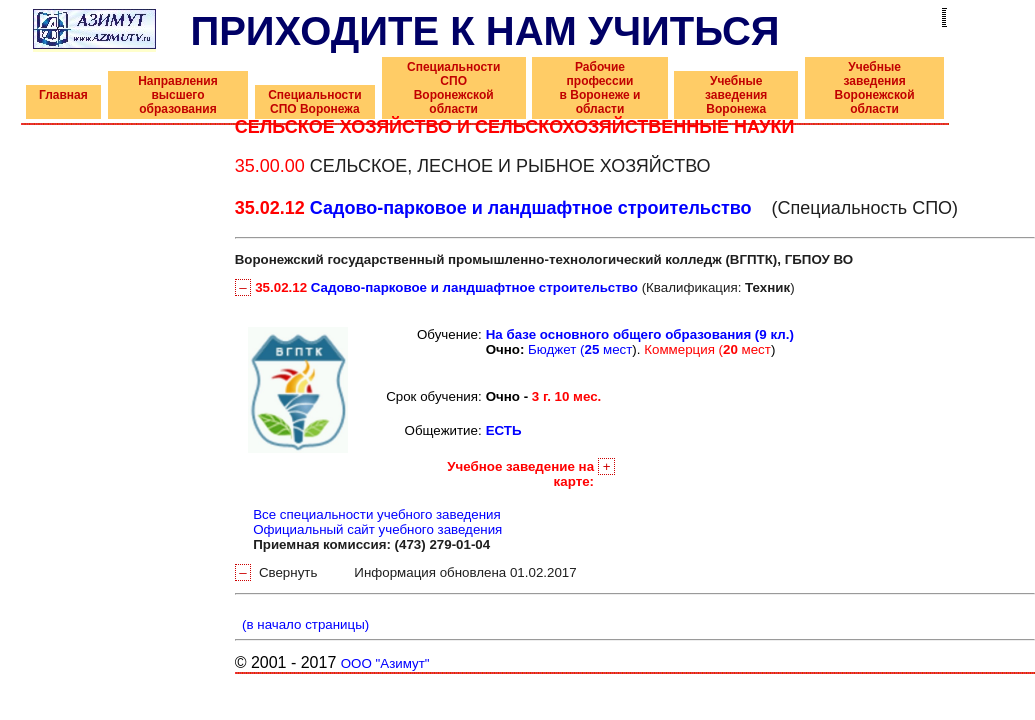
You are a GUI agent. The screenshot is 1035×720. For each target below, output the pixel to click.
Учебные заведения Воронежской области (875, 88)
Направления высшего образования (178, 95)
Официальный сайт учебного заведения (377, 529)
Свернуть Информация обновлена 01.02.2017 (406, 572)
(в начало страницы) (302, 624)
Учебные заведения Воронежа (736, 95)
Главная (63, 95)
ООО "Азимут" (385, 663)
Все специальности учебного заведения (377, 514)
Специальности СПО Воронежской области (453, 88)
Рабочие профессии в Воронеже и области (600, 88)
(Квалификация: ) (515, 287)
